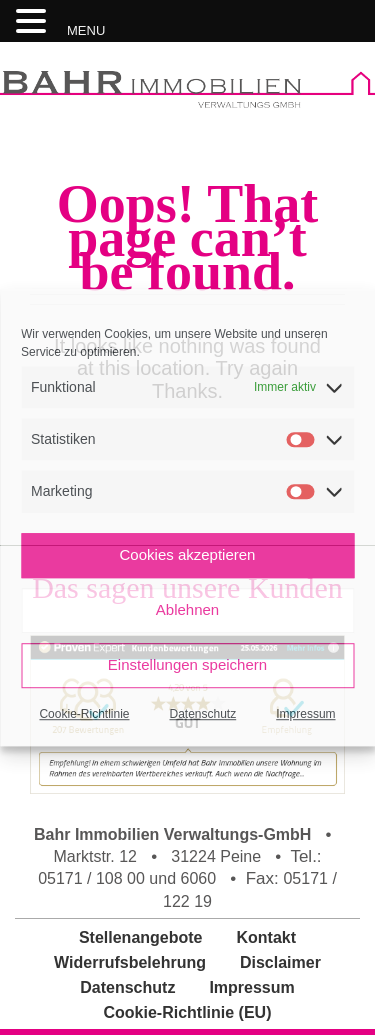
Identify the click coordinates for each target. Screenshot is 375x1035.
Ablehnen (187, 609)
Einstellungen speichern (187, 664)
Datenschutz (203, 714)
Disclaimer (280, 962)
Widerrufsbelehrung (130, 962)
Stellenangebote (141, 937)
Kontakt (267, 937)
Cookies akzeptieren (188, 554)
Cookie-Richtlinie (84, 714)
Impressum (305, 714)
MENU (86, 30)
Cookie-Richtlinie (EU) (187, 1012)
